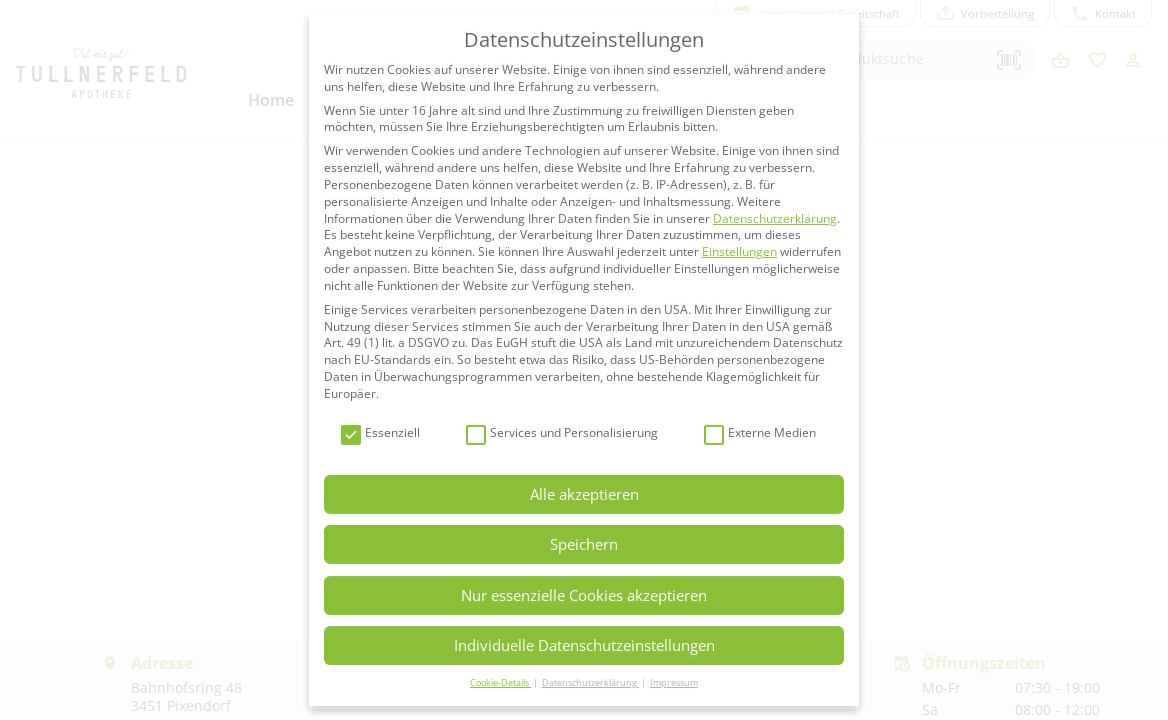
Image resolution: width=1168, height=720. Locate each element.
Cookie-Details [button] (500, 682)
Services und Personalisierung (562, 433)
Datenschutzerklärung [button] (590, 682)
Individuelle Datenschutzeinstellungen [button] (584, 645)
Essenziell (380, 433)
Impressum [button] (674, 682)
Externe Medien (760, 433)
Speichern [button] (584, 544)
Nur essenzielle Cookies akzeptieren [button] (584, 595)
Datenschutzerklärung (775, 218)
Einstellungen (739, 251)
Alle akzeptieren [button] (584, 494)
